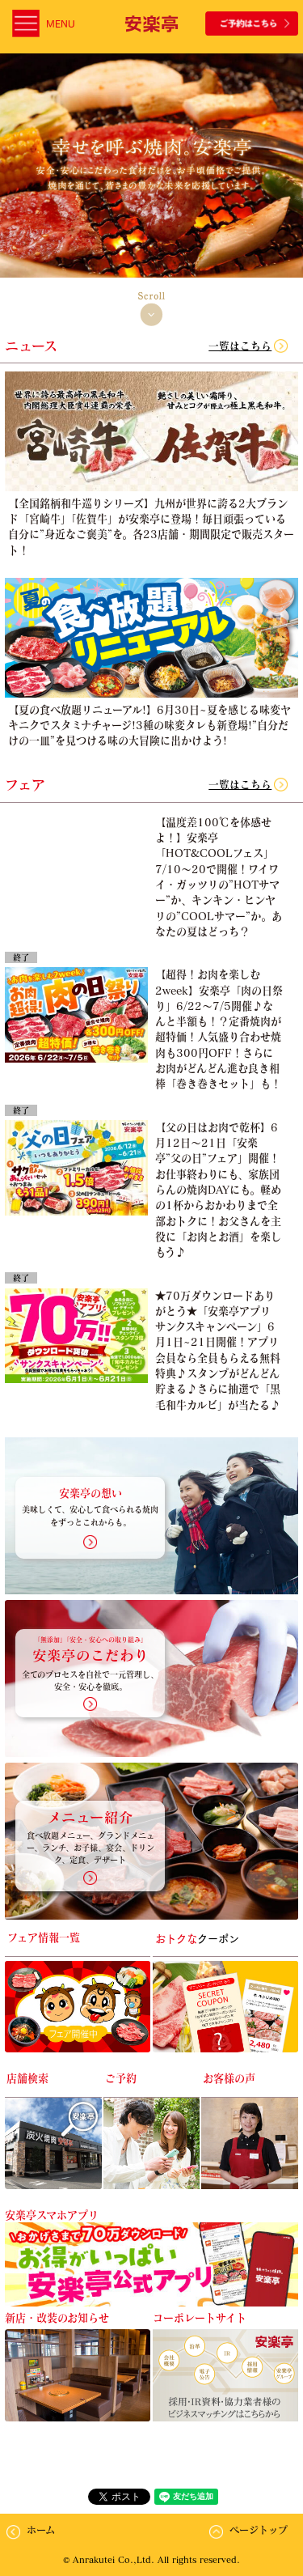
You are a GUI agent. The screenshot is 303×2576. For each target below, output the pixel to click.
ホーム (41, 2530)
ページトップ (258, 2530)
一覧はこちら (239, 345)
